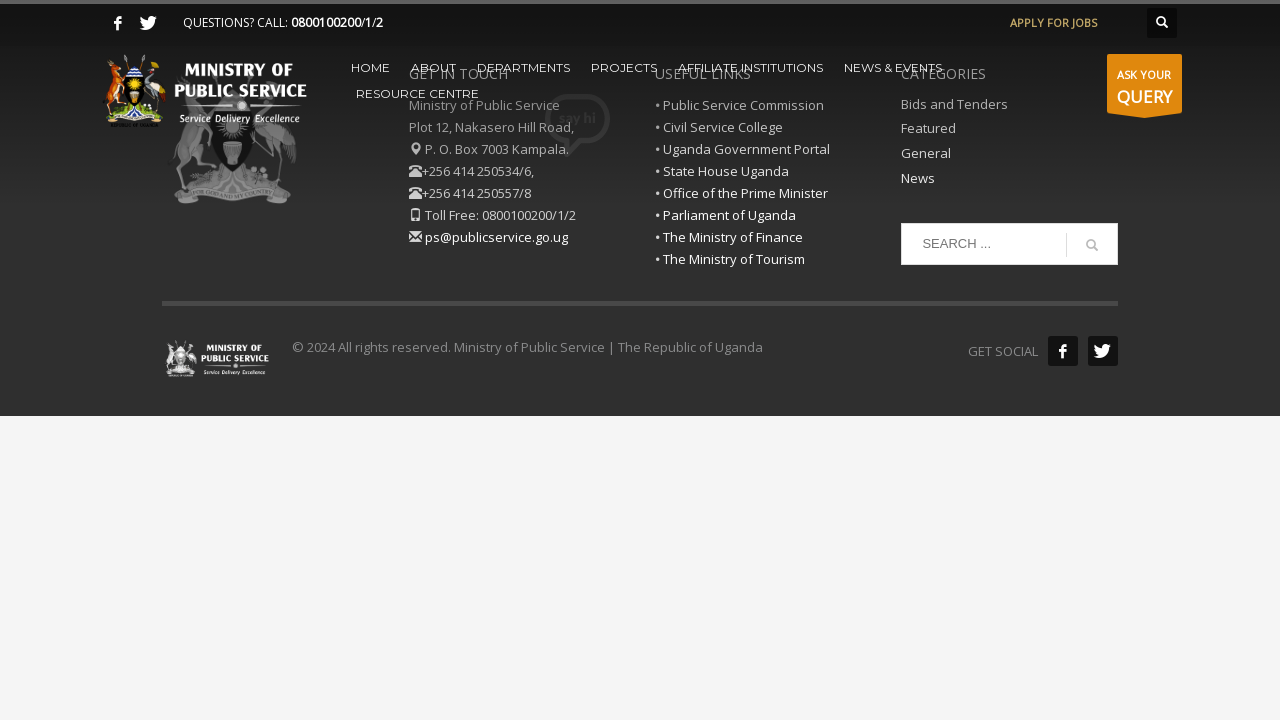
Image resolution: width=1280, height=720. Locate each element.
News (918, 178)
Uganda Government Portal (746, 149)
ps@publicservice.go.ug (496, 237)
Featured (928, 128)
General (926, 153)
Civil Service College (723, 127)
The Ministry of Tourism (734, 259)
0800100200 (326, 22)
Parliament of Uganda (729, 215)
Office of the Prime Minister (745, 193)
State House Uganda (726, 171)
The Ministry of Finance (733, 237)
